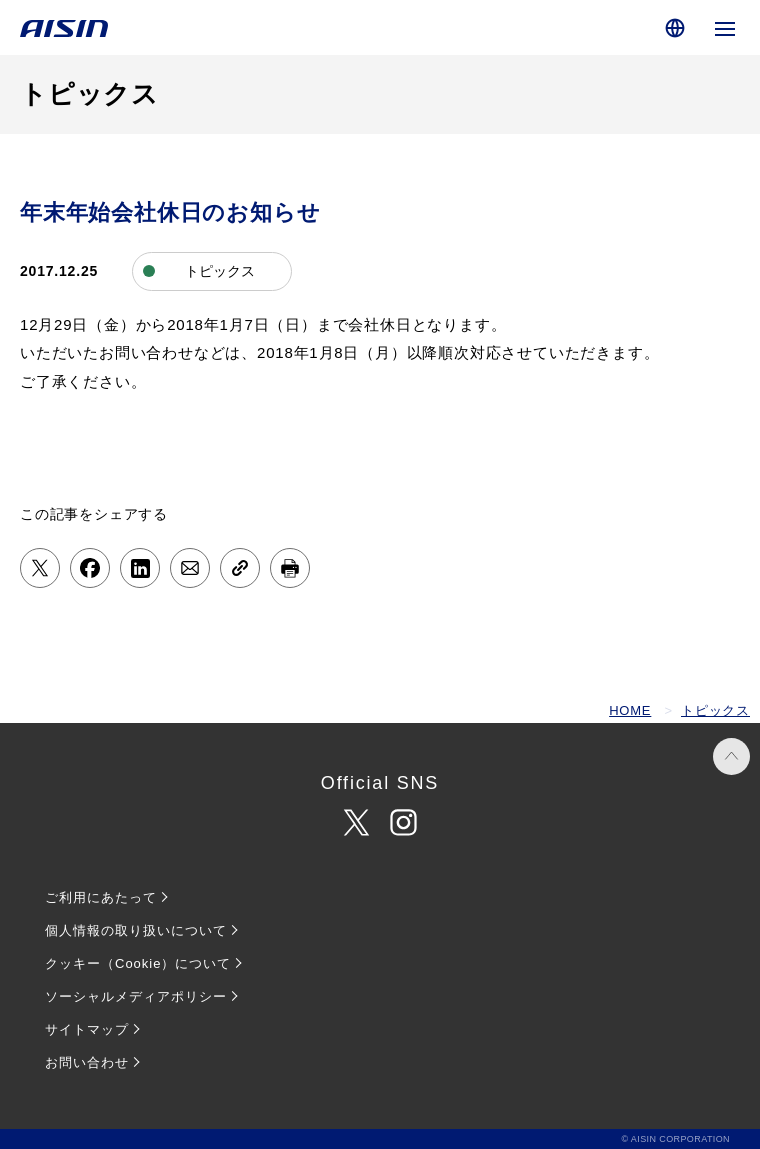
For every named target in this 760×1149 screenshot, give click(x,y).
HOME (630, 710)
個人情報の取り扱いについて (136, 930)
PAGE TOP (731, 756)
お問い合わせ (87, 1062)
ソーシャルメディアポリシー (136, 996)
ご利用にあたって (101, 897)
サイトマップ (87, 1029)
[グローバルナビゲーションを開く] (725, 27)
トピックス (715, 710)
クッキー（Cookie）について (138, 963)
